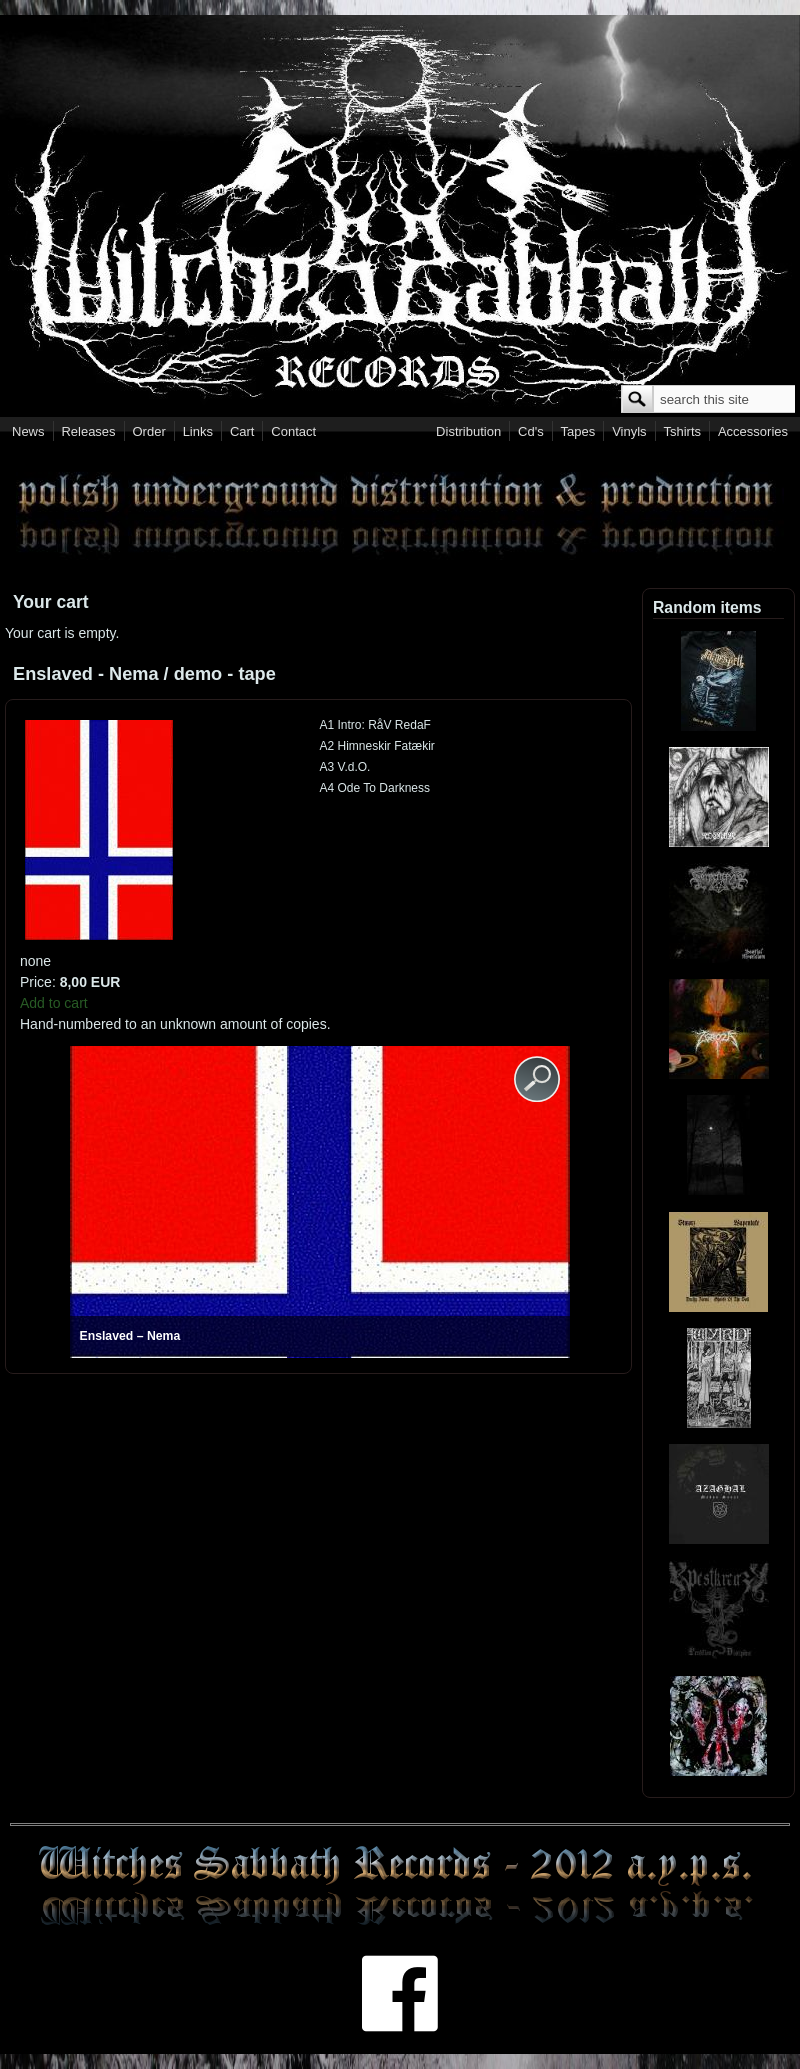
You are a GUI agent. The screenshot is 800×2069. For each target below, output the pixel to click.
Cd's (531, 431)
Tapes (578, 431)
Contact (293, 431)
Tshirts (682, 431)
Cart (242, 431)
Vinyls (629, 431)
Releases (88, 431)
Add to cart (54, 1003)
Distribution (468, 431)
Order (149, 431)
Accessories (753, 431)
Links (198, 431)
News (28, 431)
